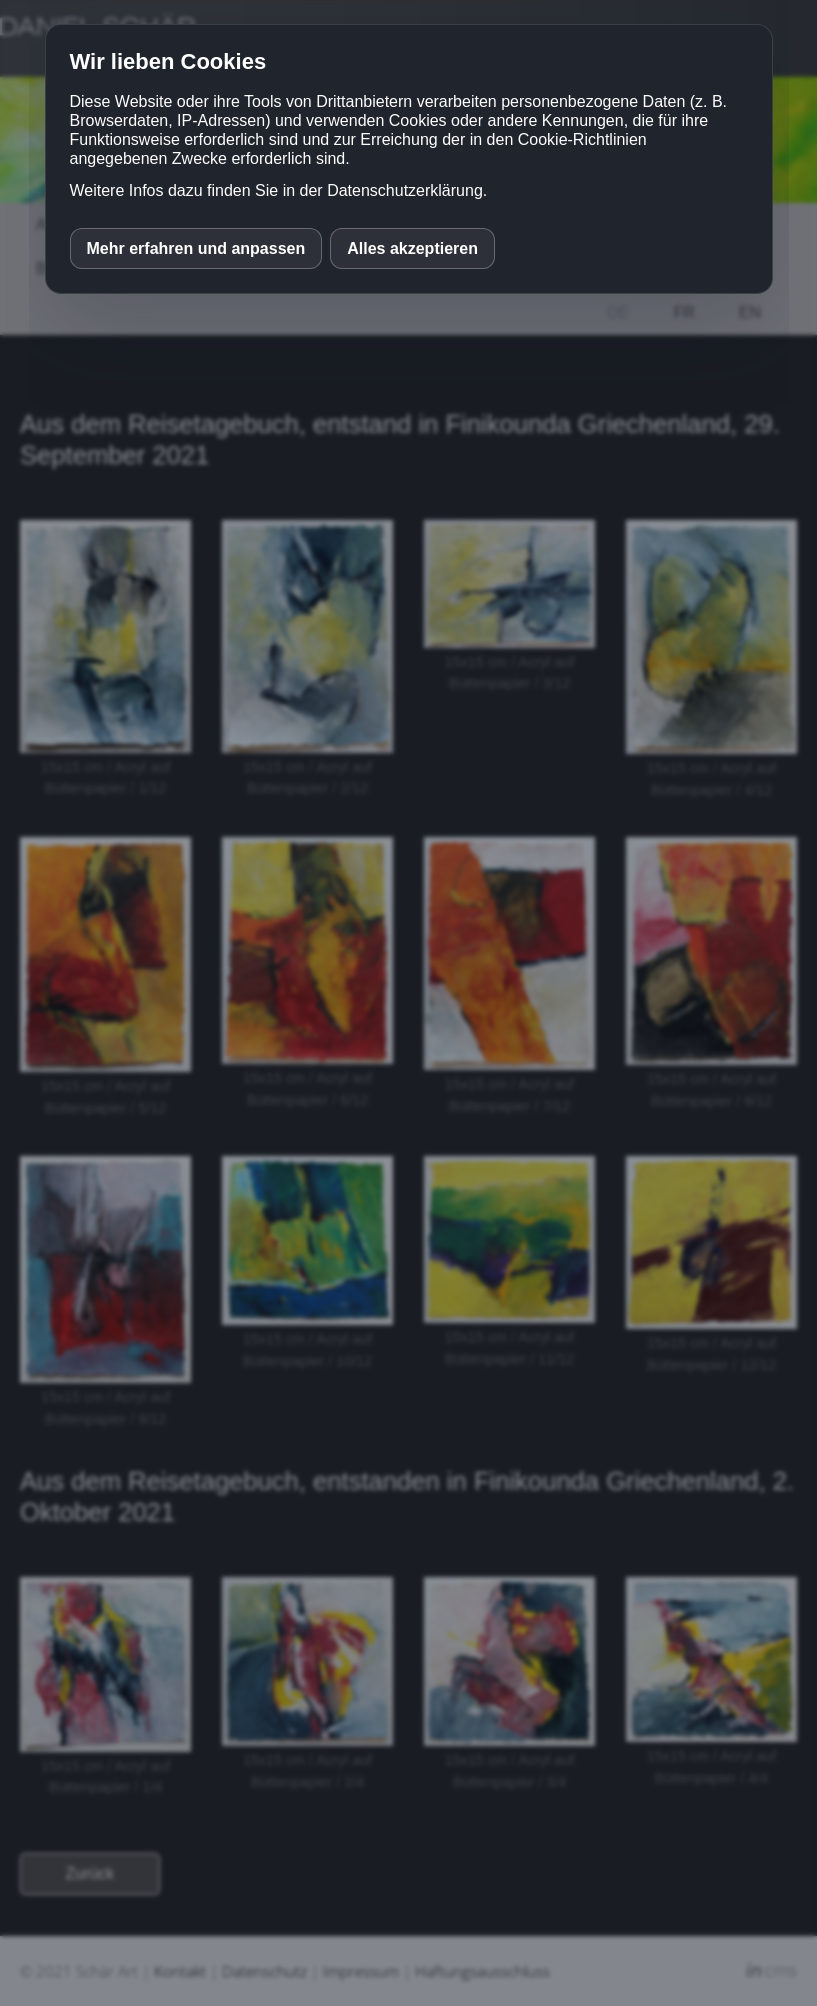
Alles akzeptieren (412, 248)
